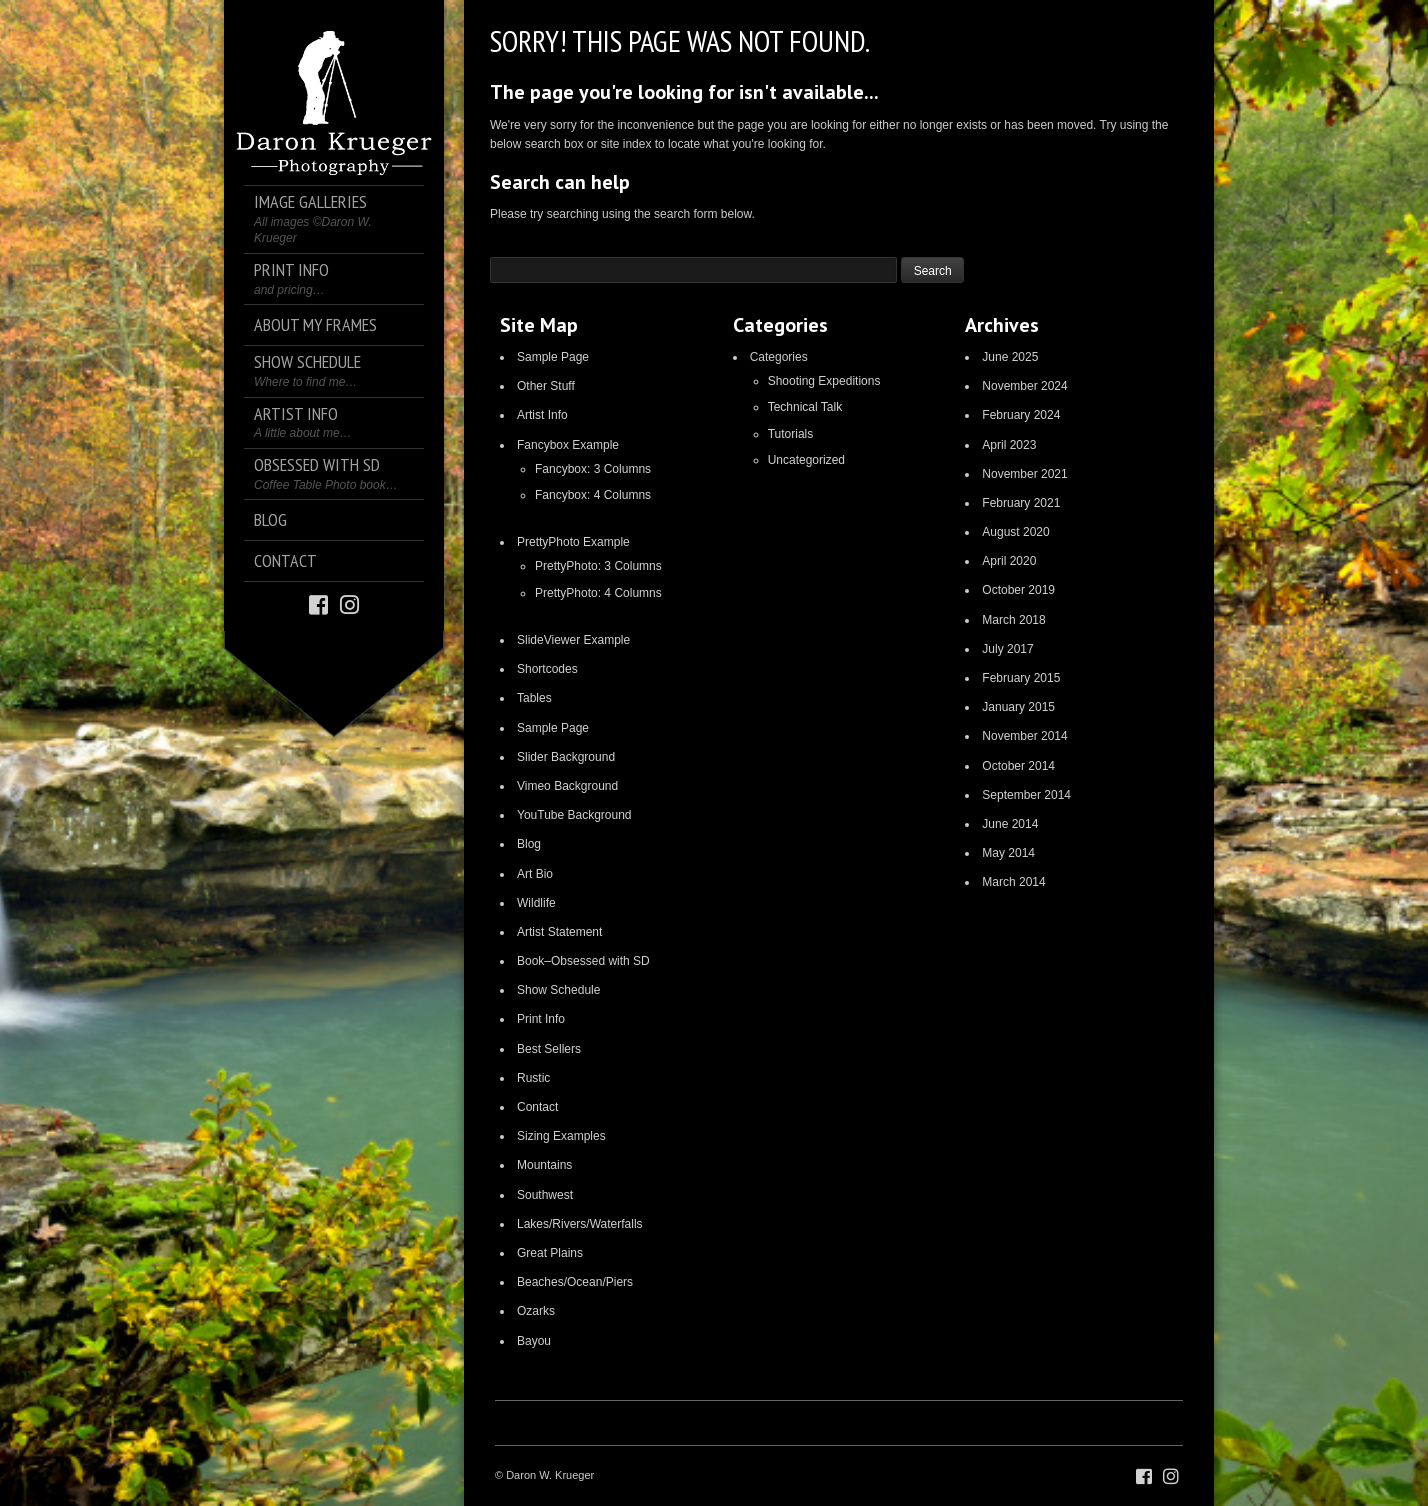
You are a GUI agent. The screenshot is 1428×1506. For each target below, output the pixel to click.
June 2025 (1010, 357)
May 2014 (1008, 853)
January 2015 (1018, 707)
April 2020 (1009, 561)
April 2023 (1009, 445)
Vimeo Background (567, 786)
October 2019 (1018, 590)
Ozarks (536, 1311)
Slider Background (566, 757)
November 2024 (1024, 386)
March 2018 (1013, 620)
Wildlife (536, 903)
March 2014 (1013, 882)
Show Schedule (558, 990)
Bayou (534, 1341)
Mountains (544, 1165)
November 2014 (1024, 736)
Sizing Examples (561, 1136)
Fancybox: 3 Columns (593, 469)
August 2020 (1015, 532)
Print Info (541, 1019)
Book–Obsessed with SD (583, 961)
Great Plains (550, 1253)
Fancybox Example (568, 445)
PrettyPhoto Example (573, 542)
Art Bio (535, 874)
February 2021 (1021, 503)
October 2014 (1018, 766)
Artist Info (542, 415)
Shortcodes (547, 669)
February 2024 (1021, 415)
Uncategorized (806, 460)
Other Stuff (546, 386)
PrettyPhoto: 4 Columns (598, 593)
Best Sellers (549, 1049)
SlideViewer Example (573, 640)
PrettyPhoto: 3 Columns (598, 566)
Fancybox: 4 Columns (593, 495)
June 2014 (1010, 824)
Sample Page (553, 357)
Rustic (533, 1078)
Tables (534, 698)
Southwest (545, 1195)
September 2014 (1026, 795)
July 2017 (1007, 649)
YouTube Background (574, 815)
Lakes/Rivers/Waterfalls (580, 1224)
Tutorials (791, 434)
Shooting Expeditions (824, 381)
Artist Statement (559, 932)
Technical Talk (805, 407)
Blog (529, 844)
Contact (537, 1107)
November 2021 (1024, 474)
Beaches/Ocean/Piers (575, 1282)
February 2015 (1021, 678)
